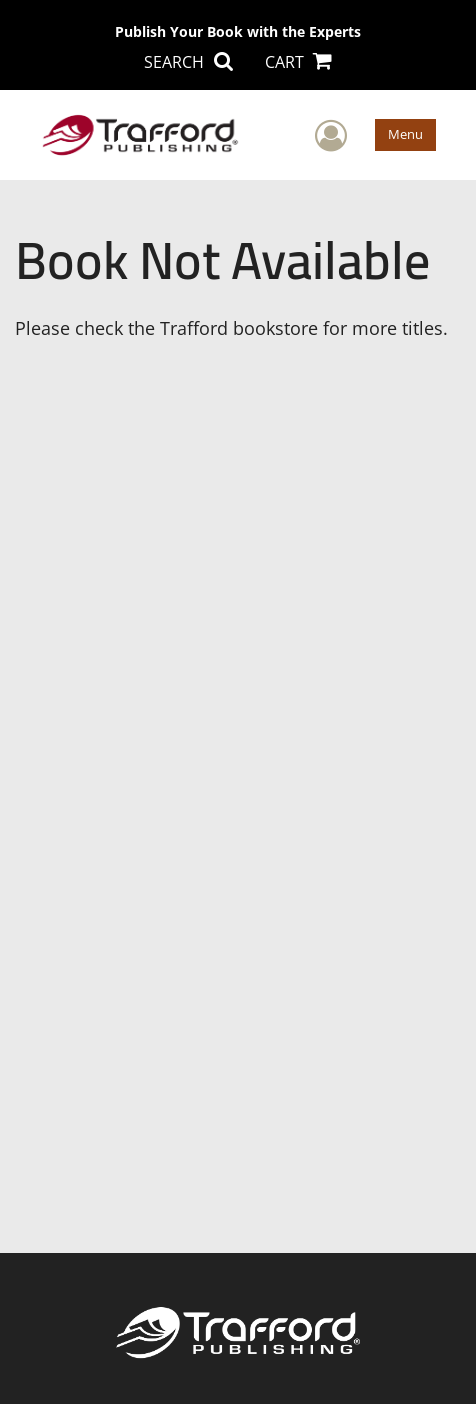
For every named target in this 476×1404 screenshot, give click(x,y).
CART (298, 62)
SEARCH (188, 62)
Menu (405, 134)
